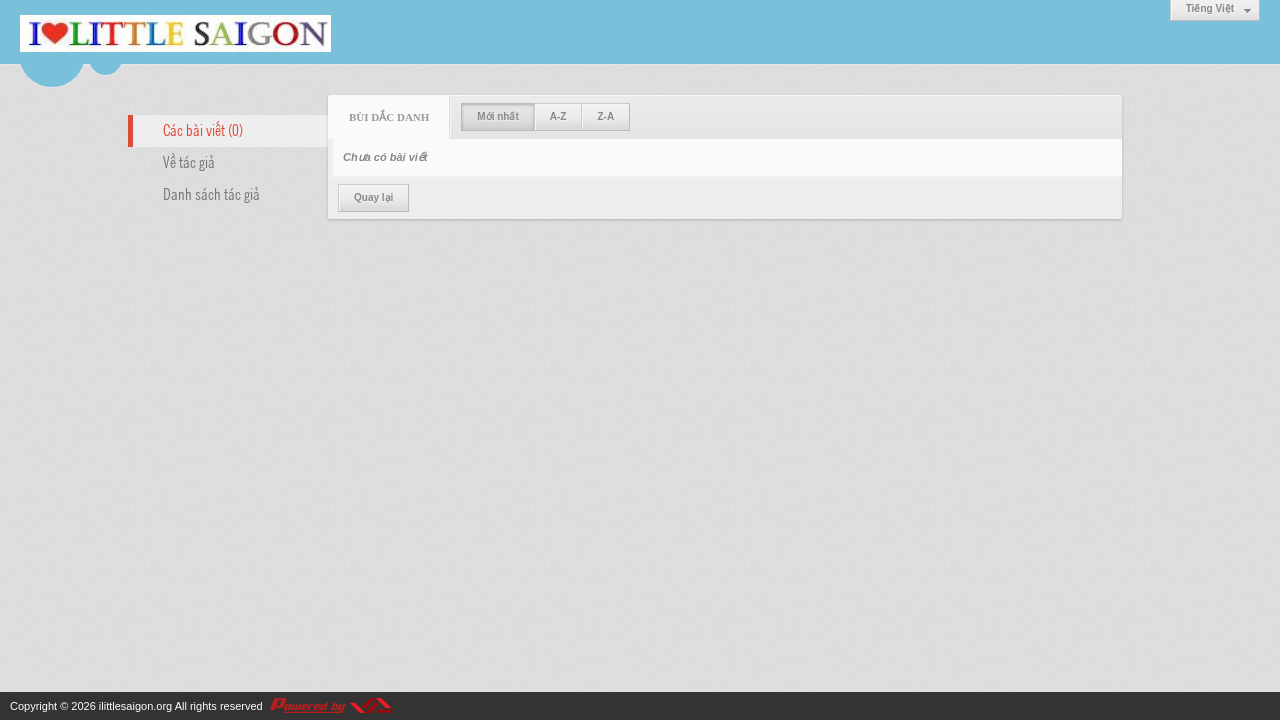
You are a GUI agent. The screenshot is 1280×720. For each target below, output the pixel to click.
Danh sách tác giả (211, 193)
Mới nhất (497, 116)
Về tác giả (189, 161)
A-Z (558, 116)
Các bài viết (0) (203, 129)
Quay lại (373, 197)
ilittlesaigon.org (135, 706)
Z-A (605, 116)
